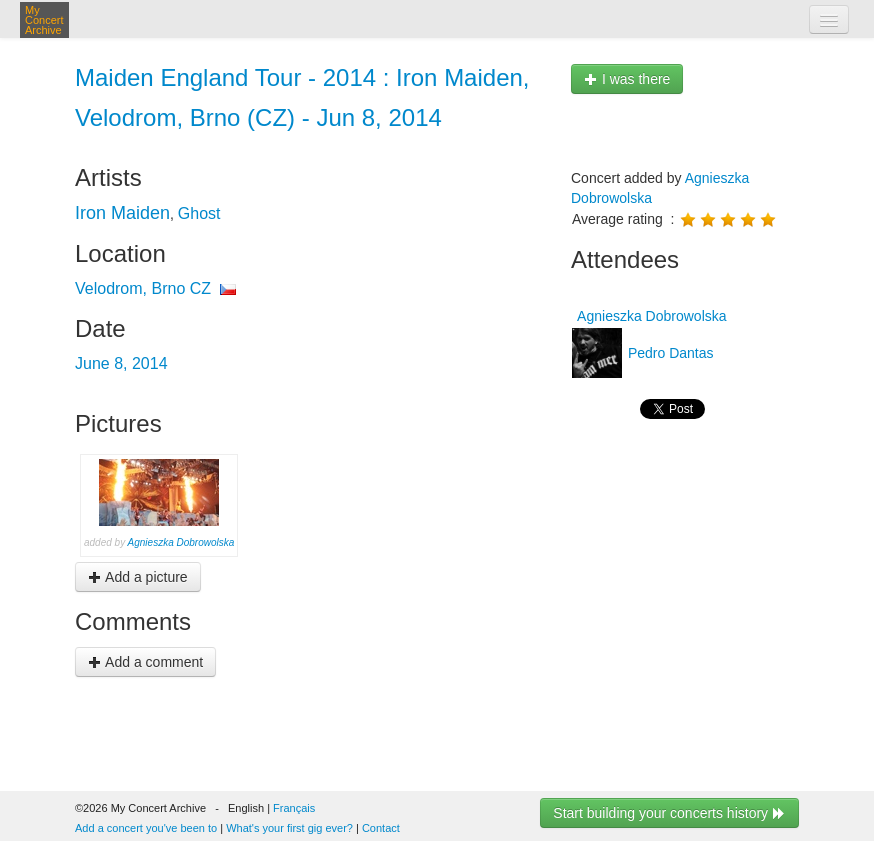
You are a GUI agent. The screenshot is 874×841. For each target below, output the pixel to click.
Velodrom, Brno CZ (143, 288)
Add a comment (145, 662)
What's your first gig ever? (289, 828)
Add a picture (138, 577)
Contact (381, 828)
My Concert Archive (44, 20)
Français (294, 808)
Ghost (199, 213)
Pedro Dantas (669, 353)
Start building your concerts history (669, 813)
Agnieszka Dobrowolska (181, 542)
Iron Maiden (122, 213)
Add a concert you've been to (146, 828)
